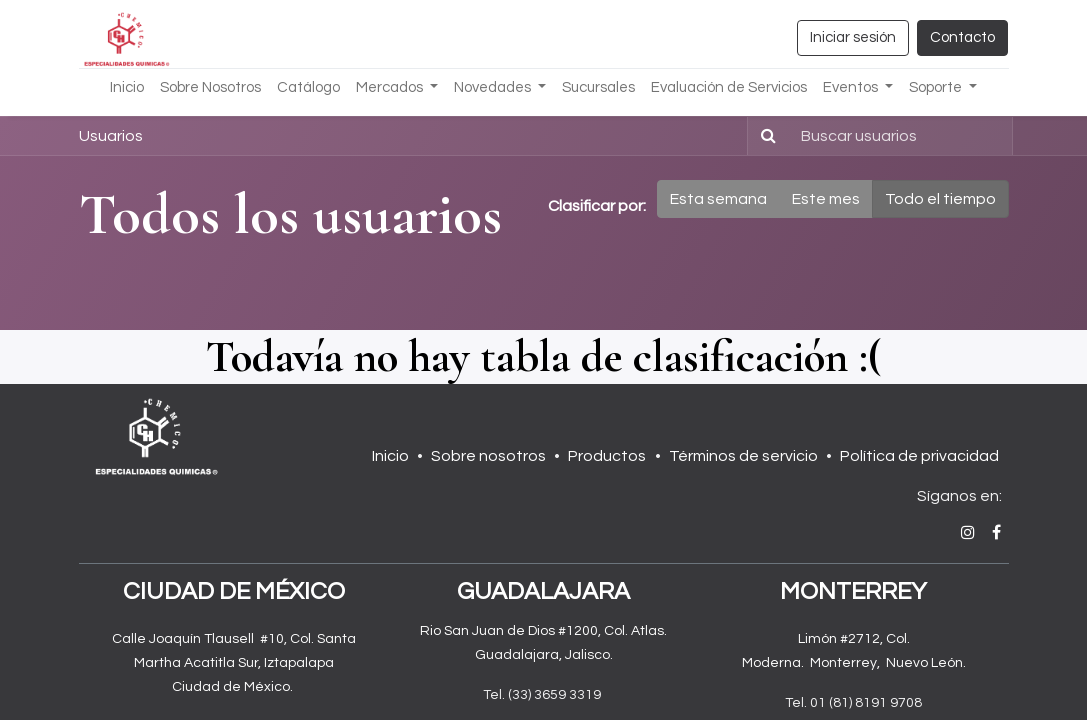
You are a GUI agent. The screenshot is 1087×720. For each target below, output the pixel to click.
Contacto (962, 37)
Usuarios (111, 136)
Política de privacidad (919, 456)
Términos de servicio (743, 456)
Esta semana (718, 199)
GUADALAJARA (543, 591)
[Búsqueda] (764, 136)
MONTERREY (853, 591)
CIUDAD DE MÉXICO (234, 591)
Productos (607, 456)
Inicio (390, 456)
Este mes (826, 199)
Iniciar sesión (853, 37)
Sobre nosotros (488, 456)
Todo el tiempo (940, 199)
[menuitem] (127, 88)
